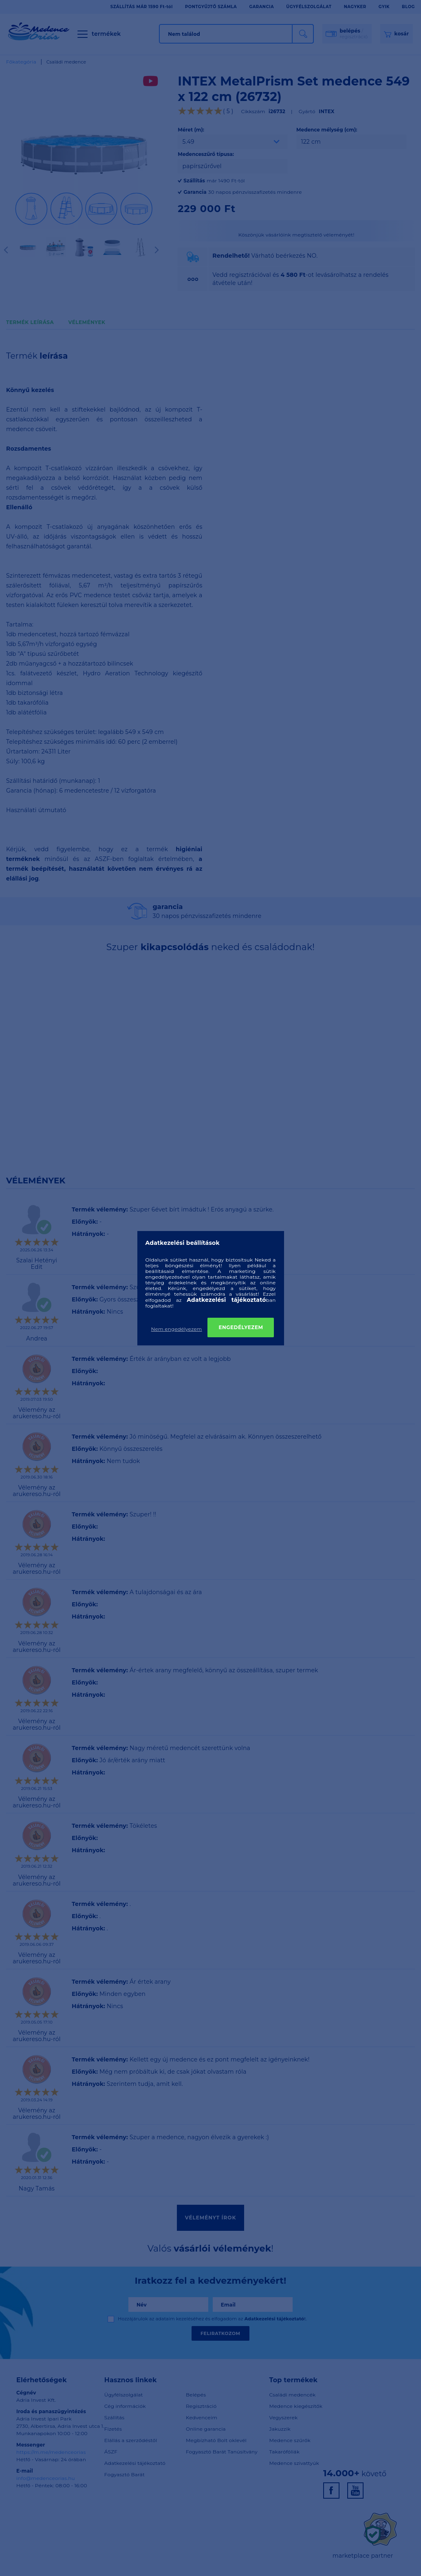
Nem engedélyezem (176, 1329)
